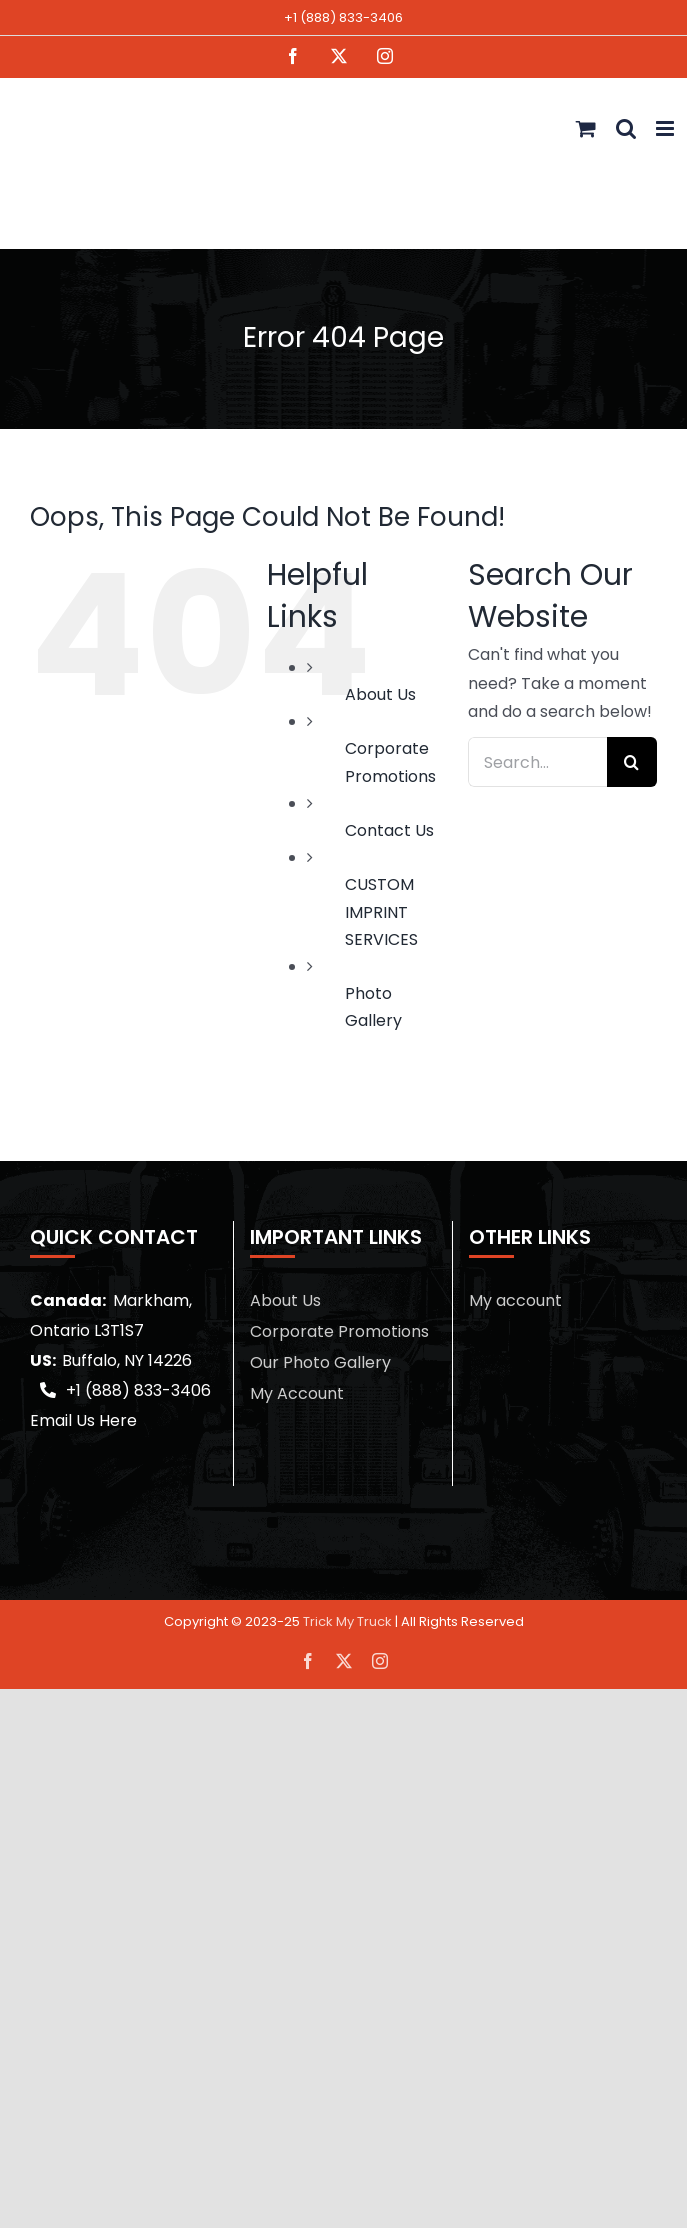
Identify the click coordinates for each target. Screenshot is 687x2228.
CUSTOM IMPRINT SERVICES (381, 911)
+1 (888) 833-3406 (343, 17)
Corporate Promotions (339, 1331)
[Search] (632, 762)
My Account (297, 1393)
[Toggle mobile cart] (586, 128)
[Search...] (537, 762)
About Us (380, 694)
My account (515, 1300)
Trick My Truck (347, 1621)
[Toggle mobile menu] (666, 128)
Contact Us (389, 830)
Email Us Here (83, 1420)
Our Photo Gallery (320, 1362)
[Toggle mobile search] (626, 128)
